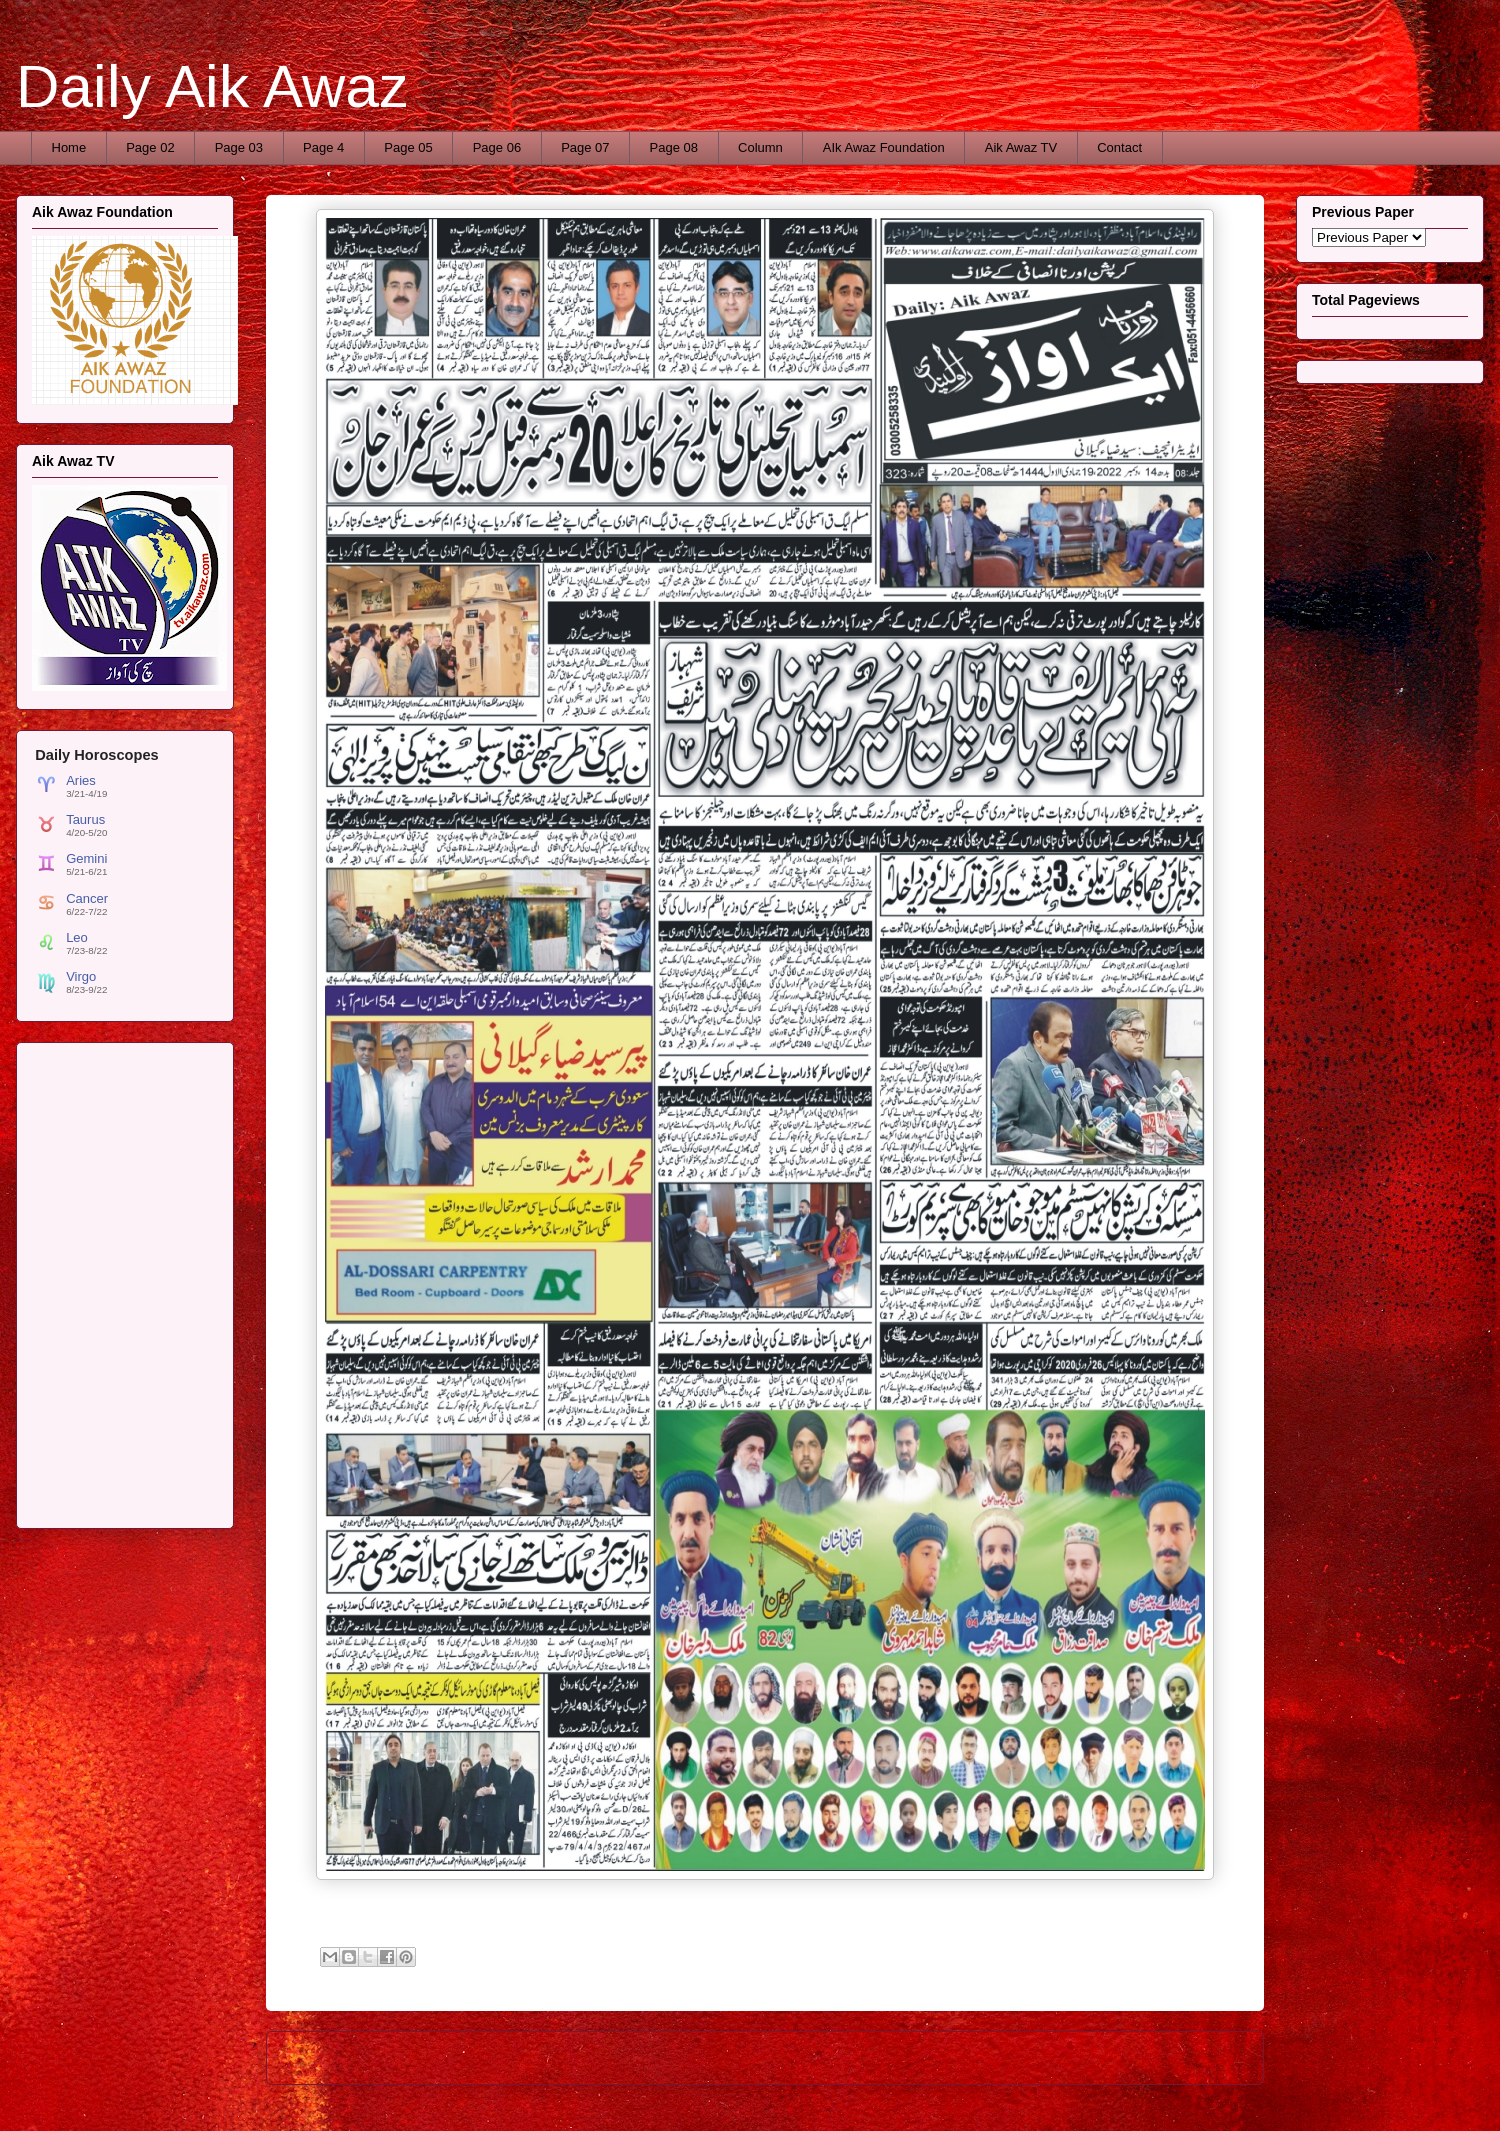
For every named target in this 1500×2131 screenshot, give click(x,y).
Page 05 (408, 147)
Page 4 (323, 147)
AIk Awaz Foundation (884, 147)
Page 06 (497, 147)
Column (760, 147)
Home (69, 147)
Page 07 (585, 147)
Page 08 (674, 147)
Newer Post (322, 2057)
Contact (1119, 147)
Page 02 (150, 147)
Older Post (1211, 2057)
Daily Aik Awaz (212, 86)
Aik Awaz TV (1021, 147)
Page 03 (239, 147)
